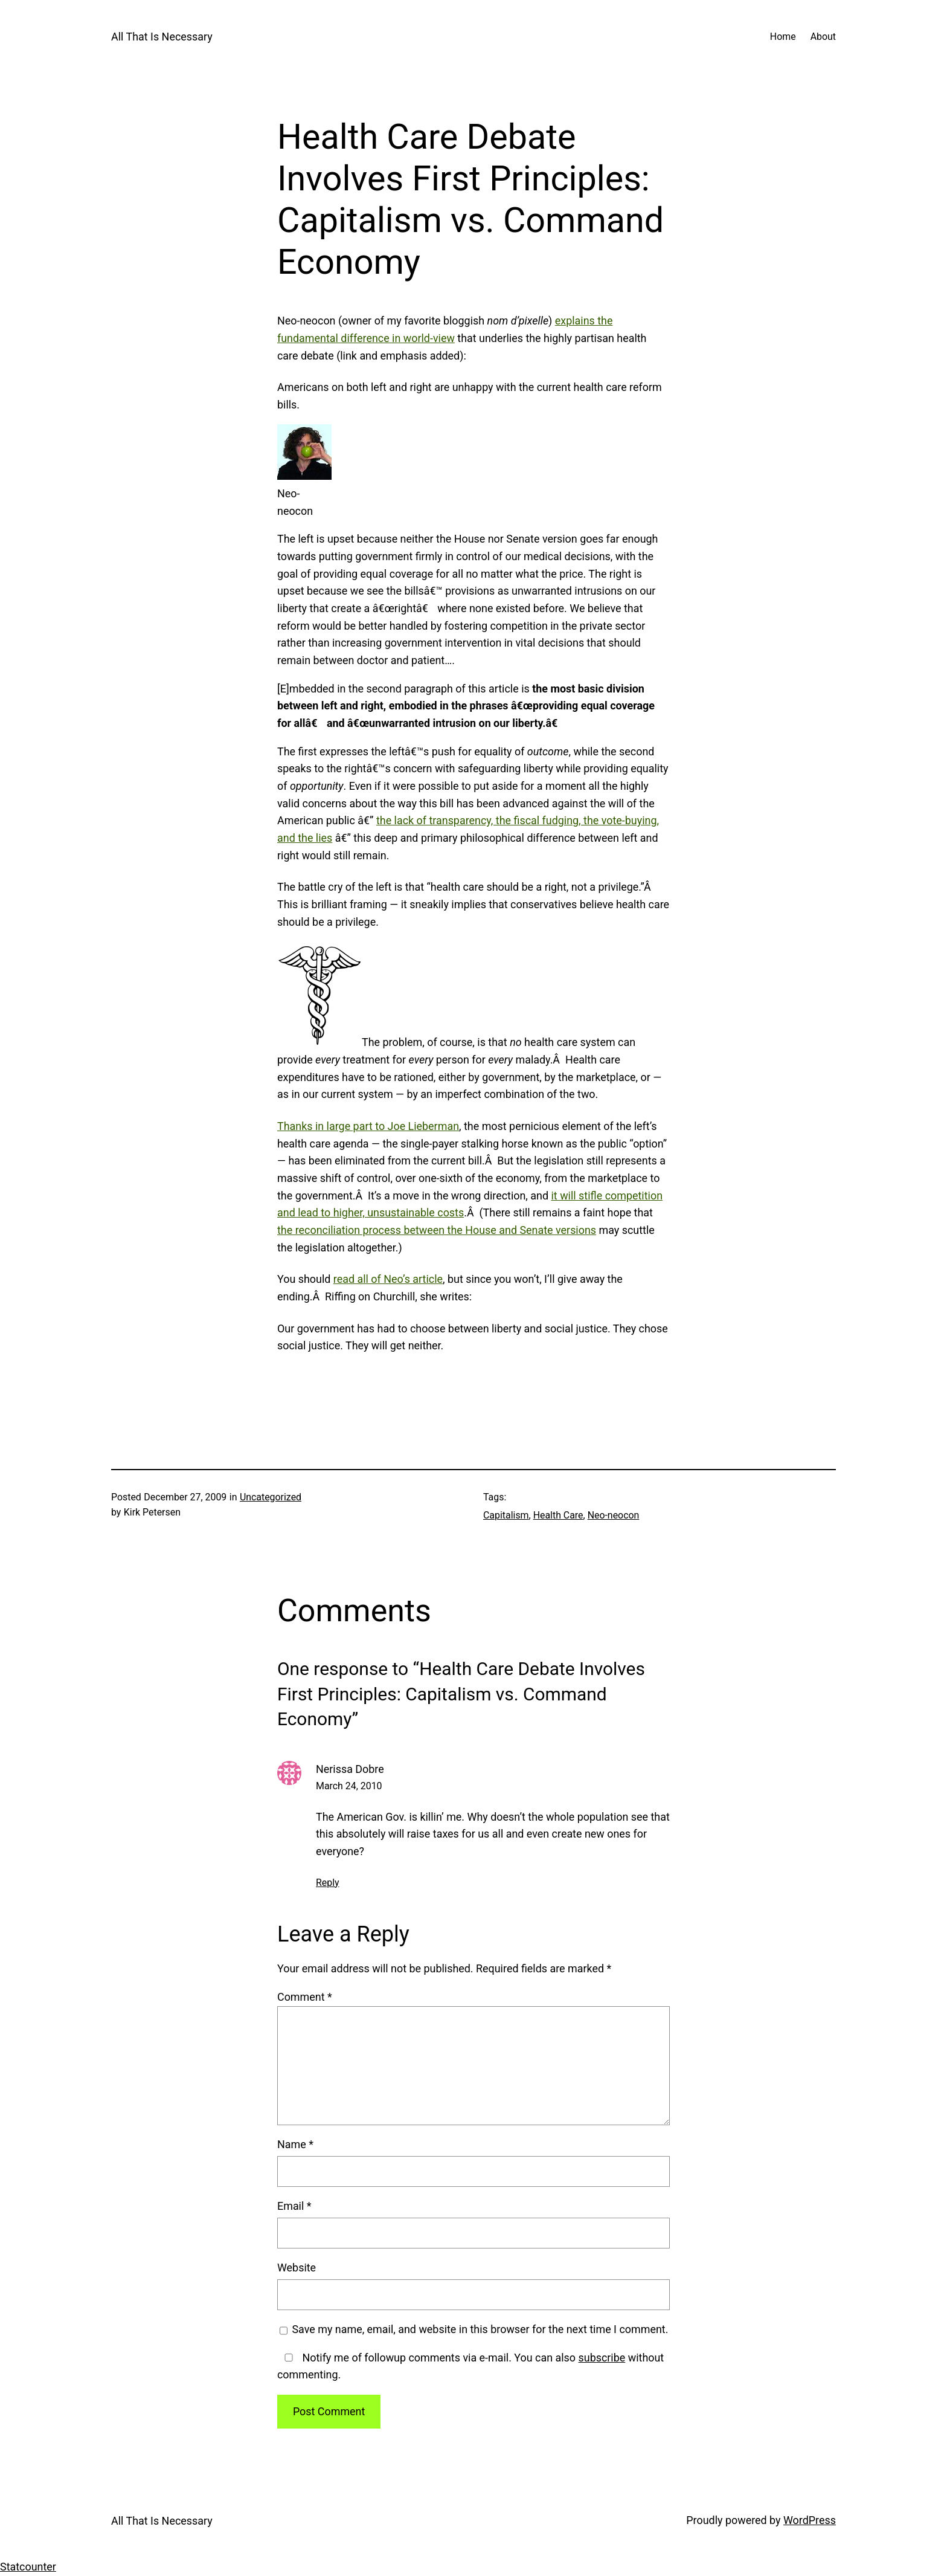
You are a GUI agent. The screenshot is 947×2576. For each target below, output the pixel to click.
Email (294, 2206)
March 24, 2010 (349, 1786)
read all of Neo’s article (388, 1279)
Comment (304, 1996)
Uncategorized (270, 1497)
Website (296, 2267)
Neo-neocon (614, 1515)
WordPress (809, 2520)
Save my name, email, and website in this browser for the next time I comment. (480, 2329)
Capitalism (506, 1515)
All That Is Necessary (162, 36)
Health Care (558, 1515)
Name (295, 2144)
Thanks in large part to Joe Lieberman (368, 1126)
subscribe (602, 2357)
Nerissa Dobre (350, 1769)
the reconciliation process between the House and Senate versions (436, 1230)
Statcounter (28, 2566)
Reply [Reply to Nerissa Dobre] (327, 1882)
